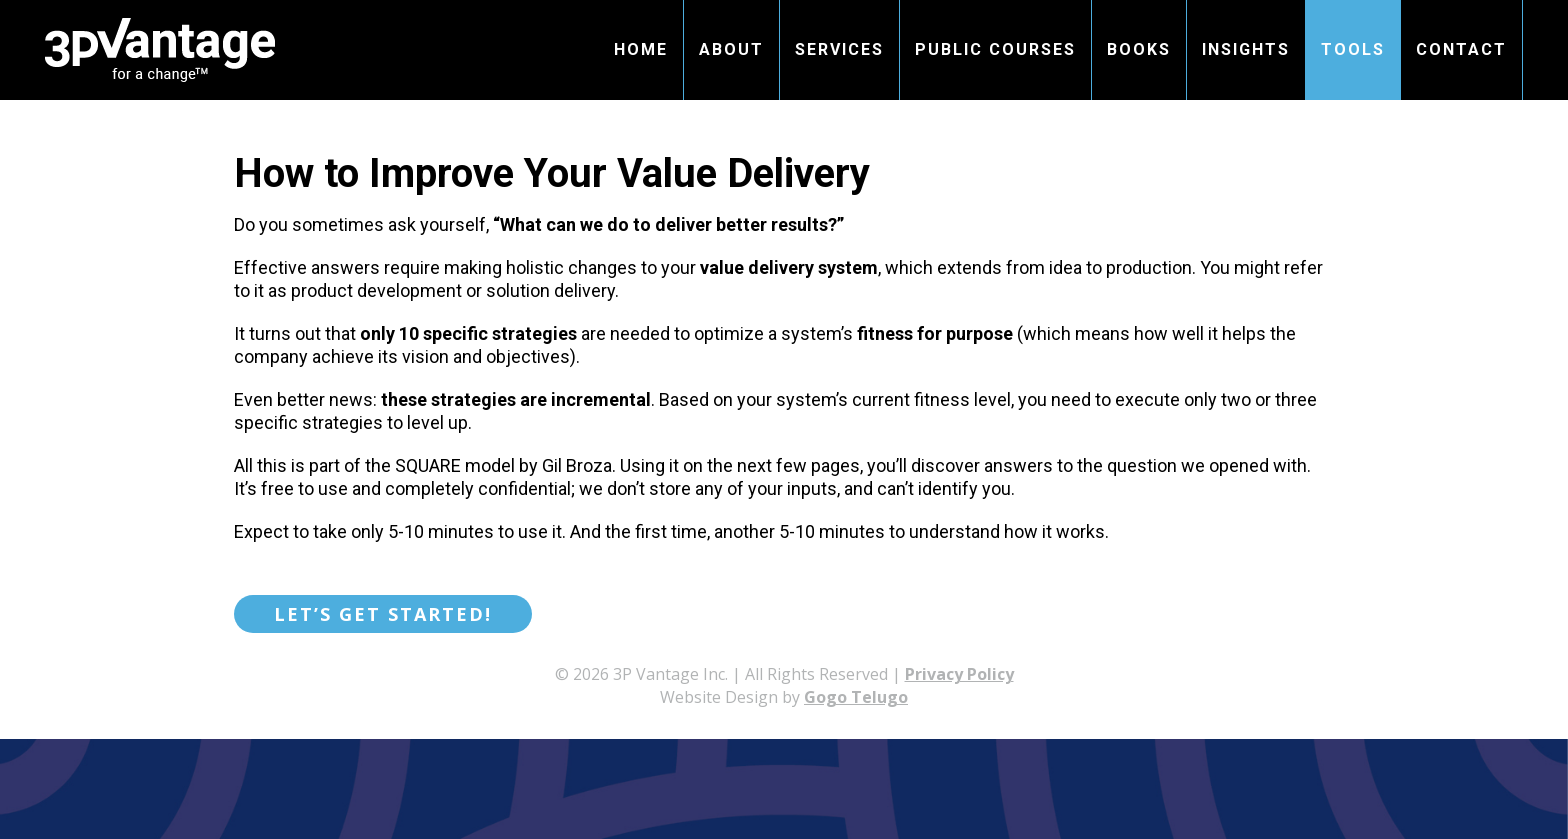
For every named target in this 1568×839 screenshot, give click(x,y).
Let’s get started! (383, 614)
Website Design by (784, 697)
